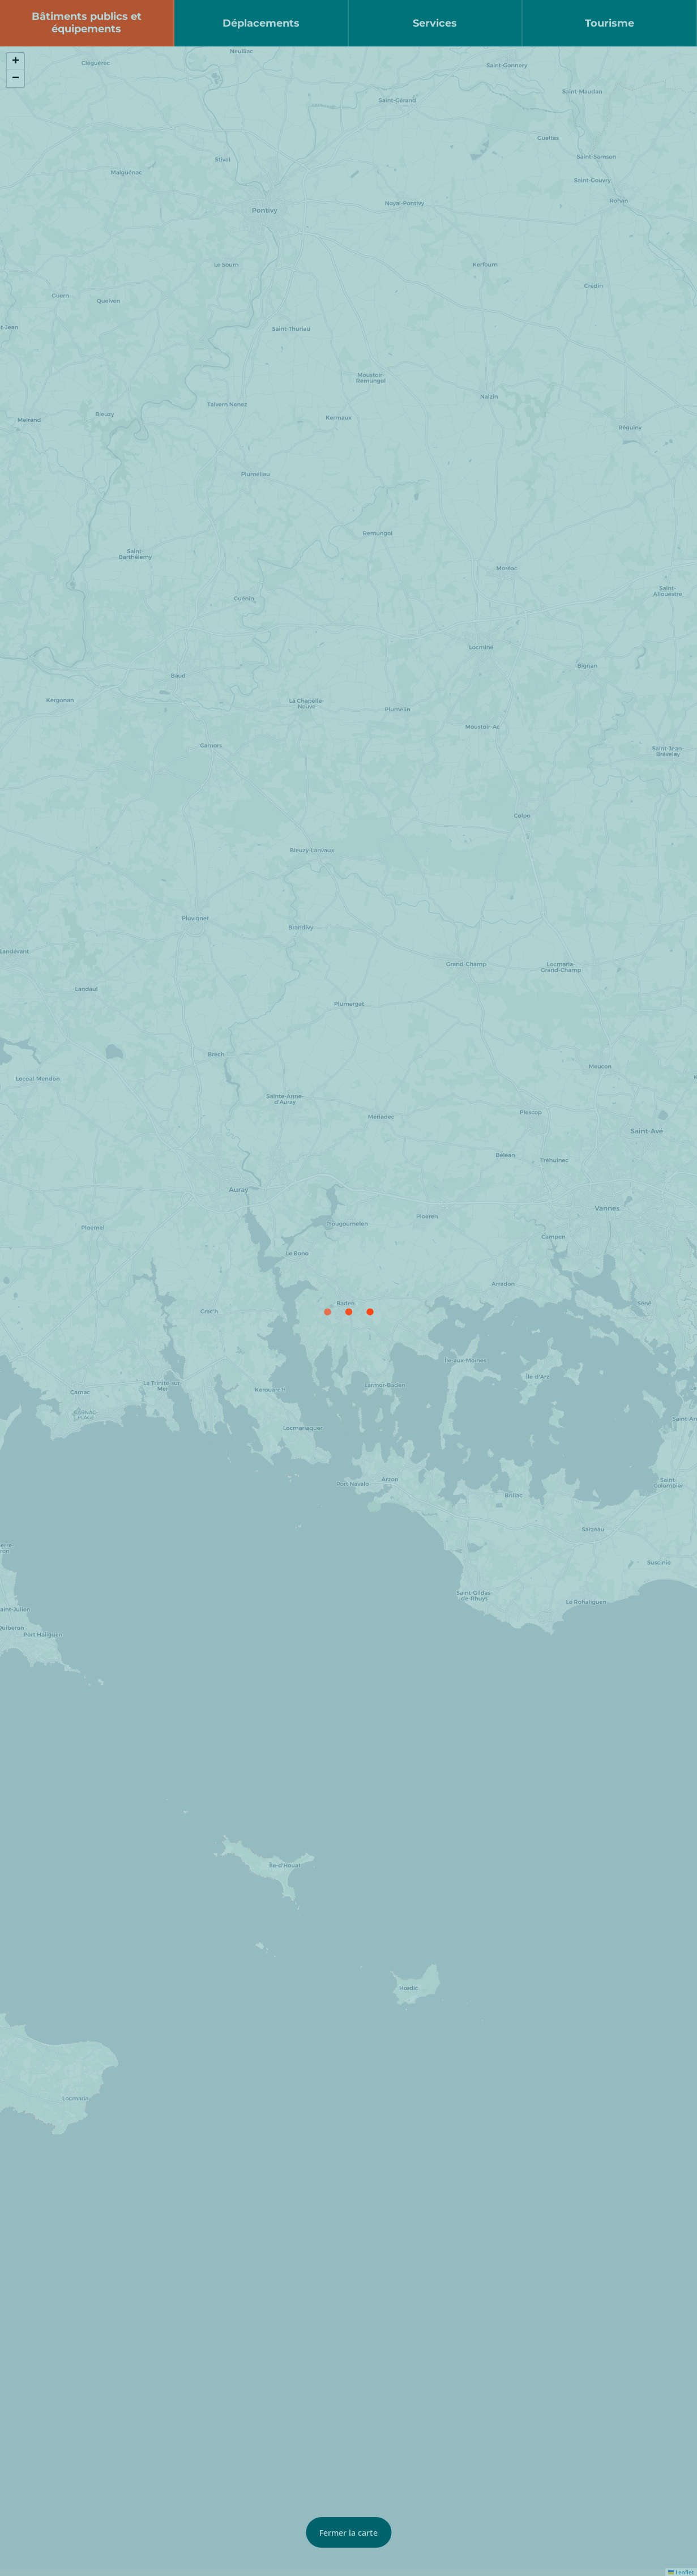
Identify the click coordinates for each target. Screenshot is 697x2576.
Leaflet (681, 2572)
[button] (15, 61)
